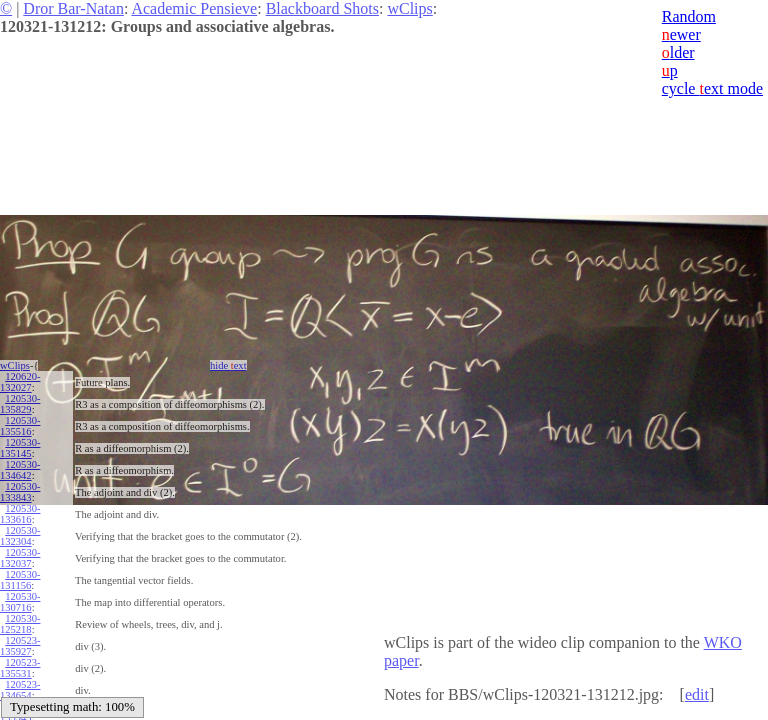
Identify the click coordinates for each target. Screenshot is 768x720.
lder (678, 52)
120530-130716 (20, 602)
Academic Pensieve (194, 8)
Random (689, 16)
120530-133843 (20, 492)
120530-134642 (20, 470)
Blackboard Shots (322, 8)
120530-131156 (20, 580)
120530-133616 (20, 514)
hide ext (228, 365)
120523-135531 (20, 668)
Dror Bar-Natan (73, 8)
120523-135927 (20, 646)
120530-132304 (20, 536)
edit (697, 694)
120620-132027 (20, 382)
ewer (681, 34)
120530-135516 (20, 426)
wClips (409, 8)
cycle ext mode (712, 88)
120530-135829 (20, 404)
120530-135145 (20, 448)
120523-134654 (20, 690)
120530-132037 (20, 558)
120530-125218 (20, 624)
